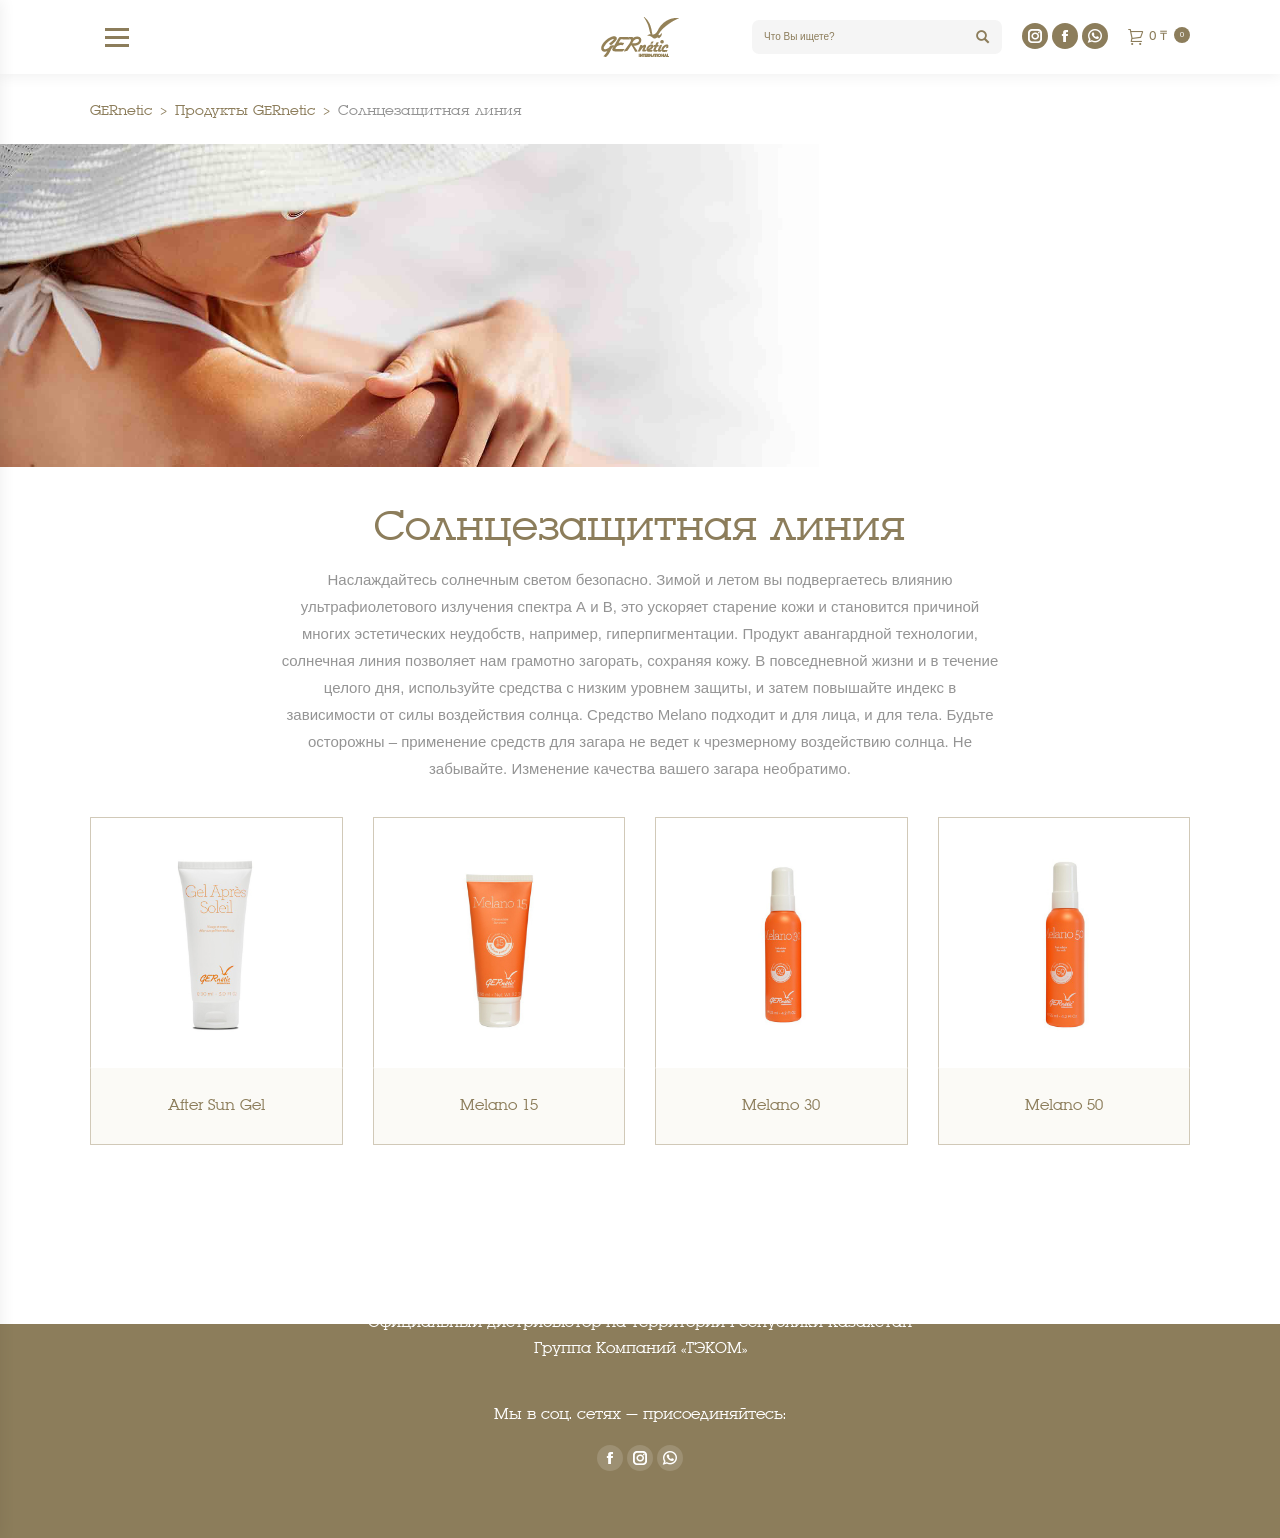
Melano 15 (499, 1106)
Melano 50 (1064, 1106)
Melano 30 (781, 1106)
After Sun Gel (216, 1106)
